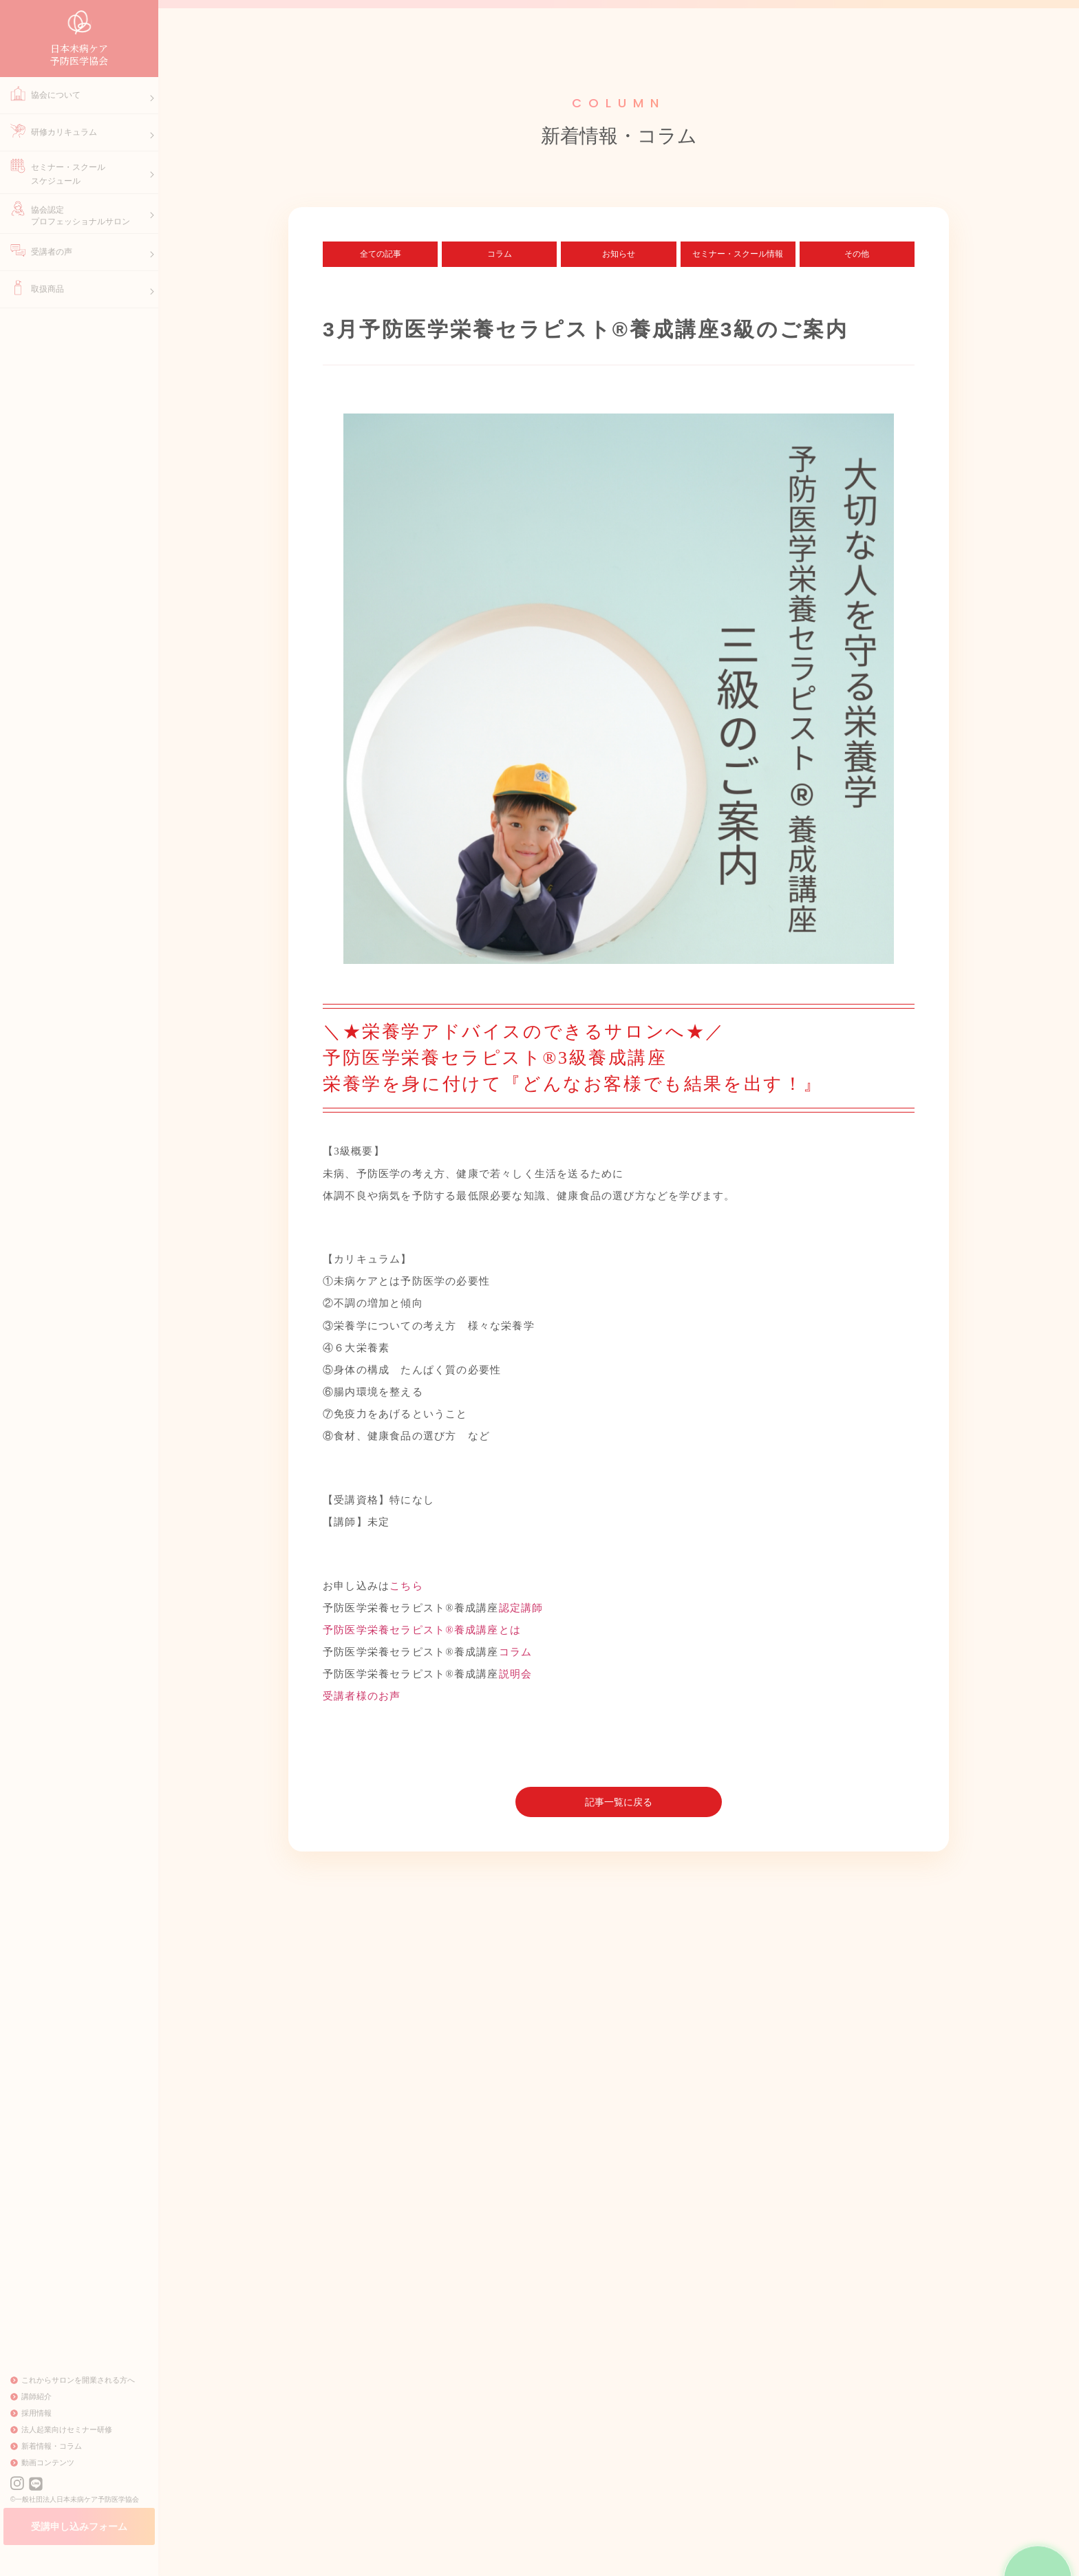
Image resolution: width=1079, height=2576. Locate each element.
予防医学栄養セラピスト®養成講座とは (422, 1634)
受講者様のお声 (361, 1701)
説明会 (516, 1678)
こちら (406, 1590)
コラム (516, 1656)
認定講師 (521, 1612)
